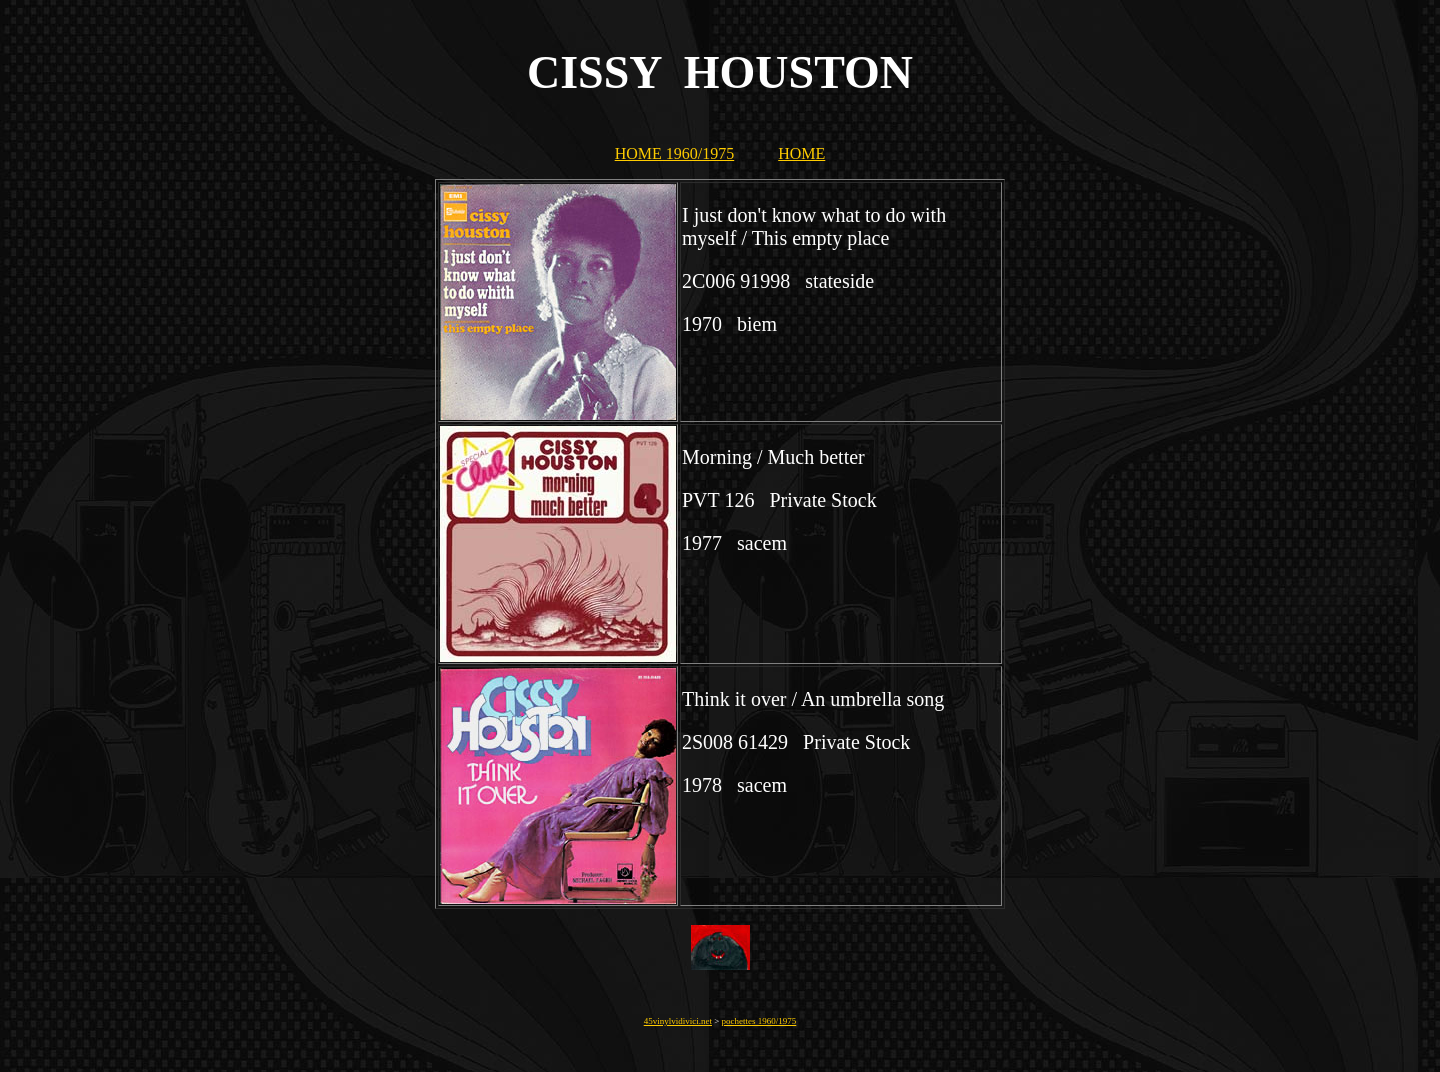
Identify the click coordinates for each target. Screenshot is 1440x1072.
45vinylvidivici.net (678, 1021)
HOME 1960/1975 (675, 153)
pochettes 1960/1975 (759, 1021)
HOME (801, 153)
